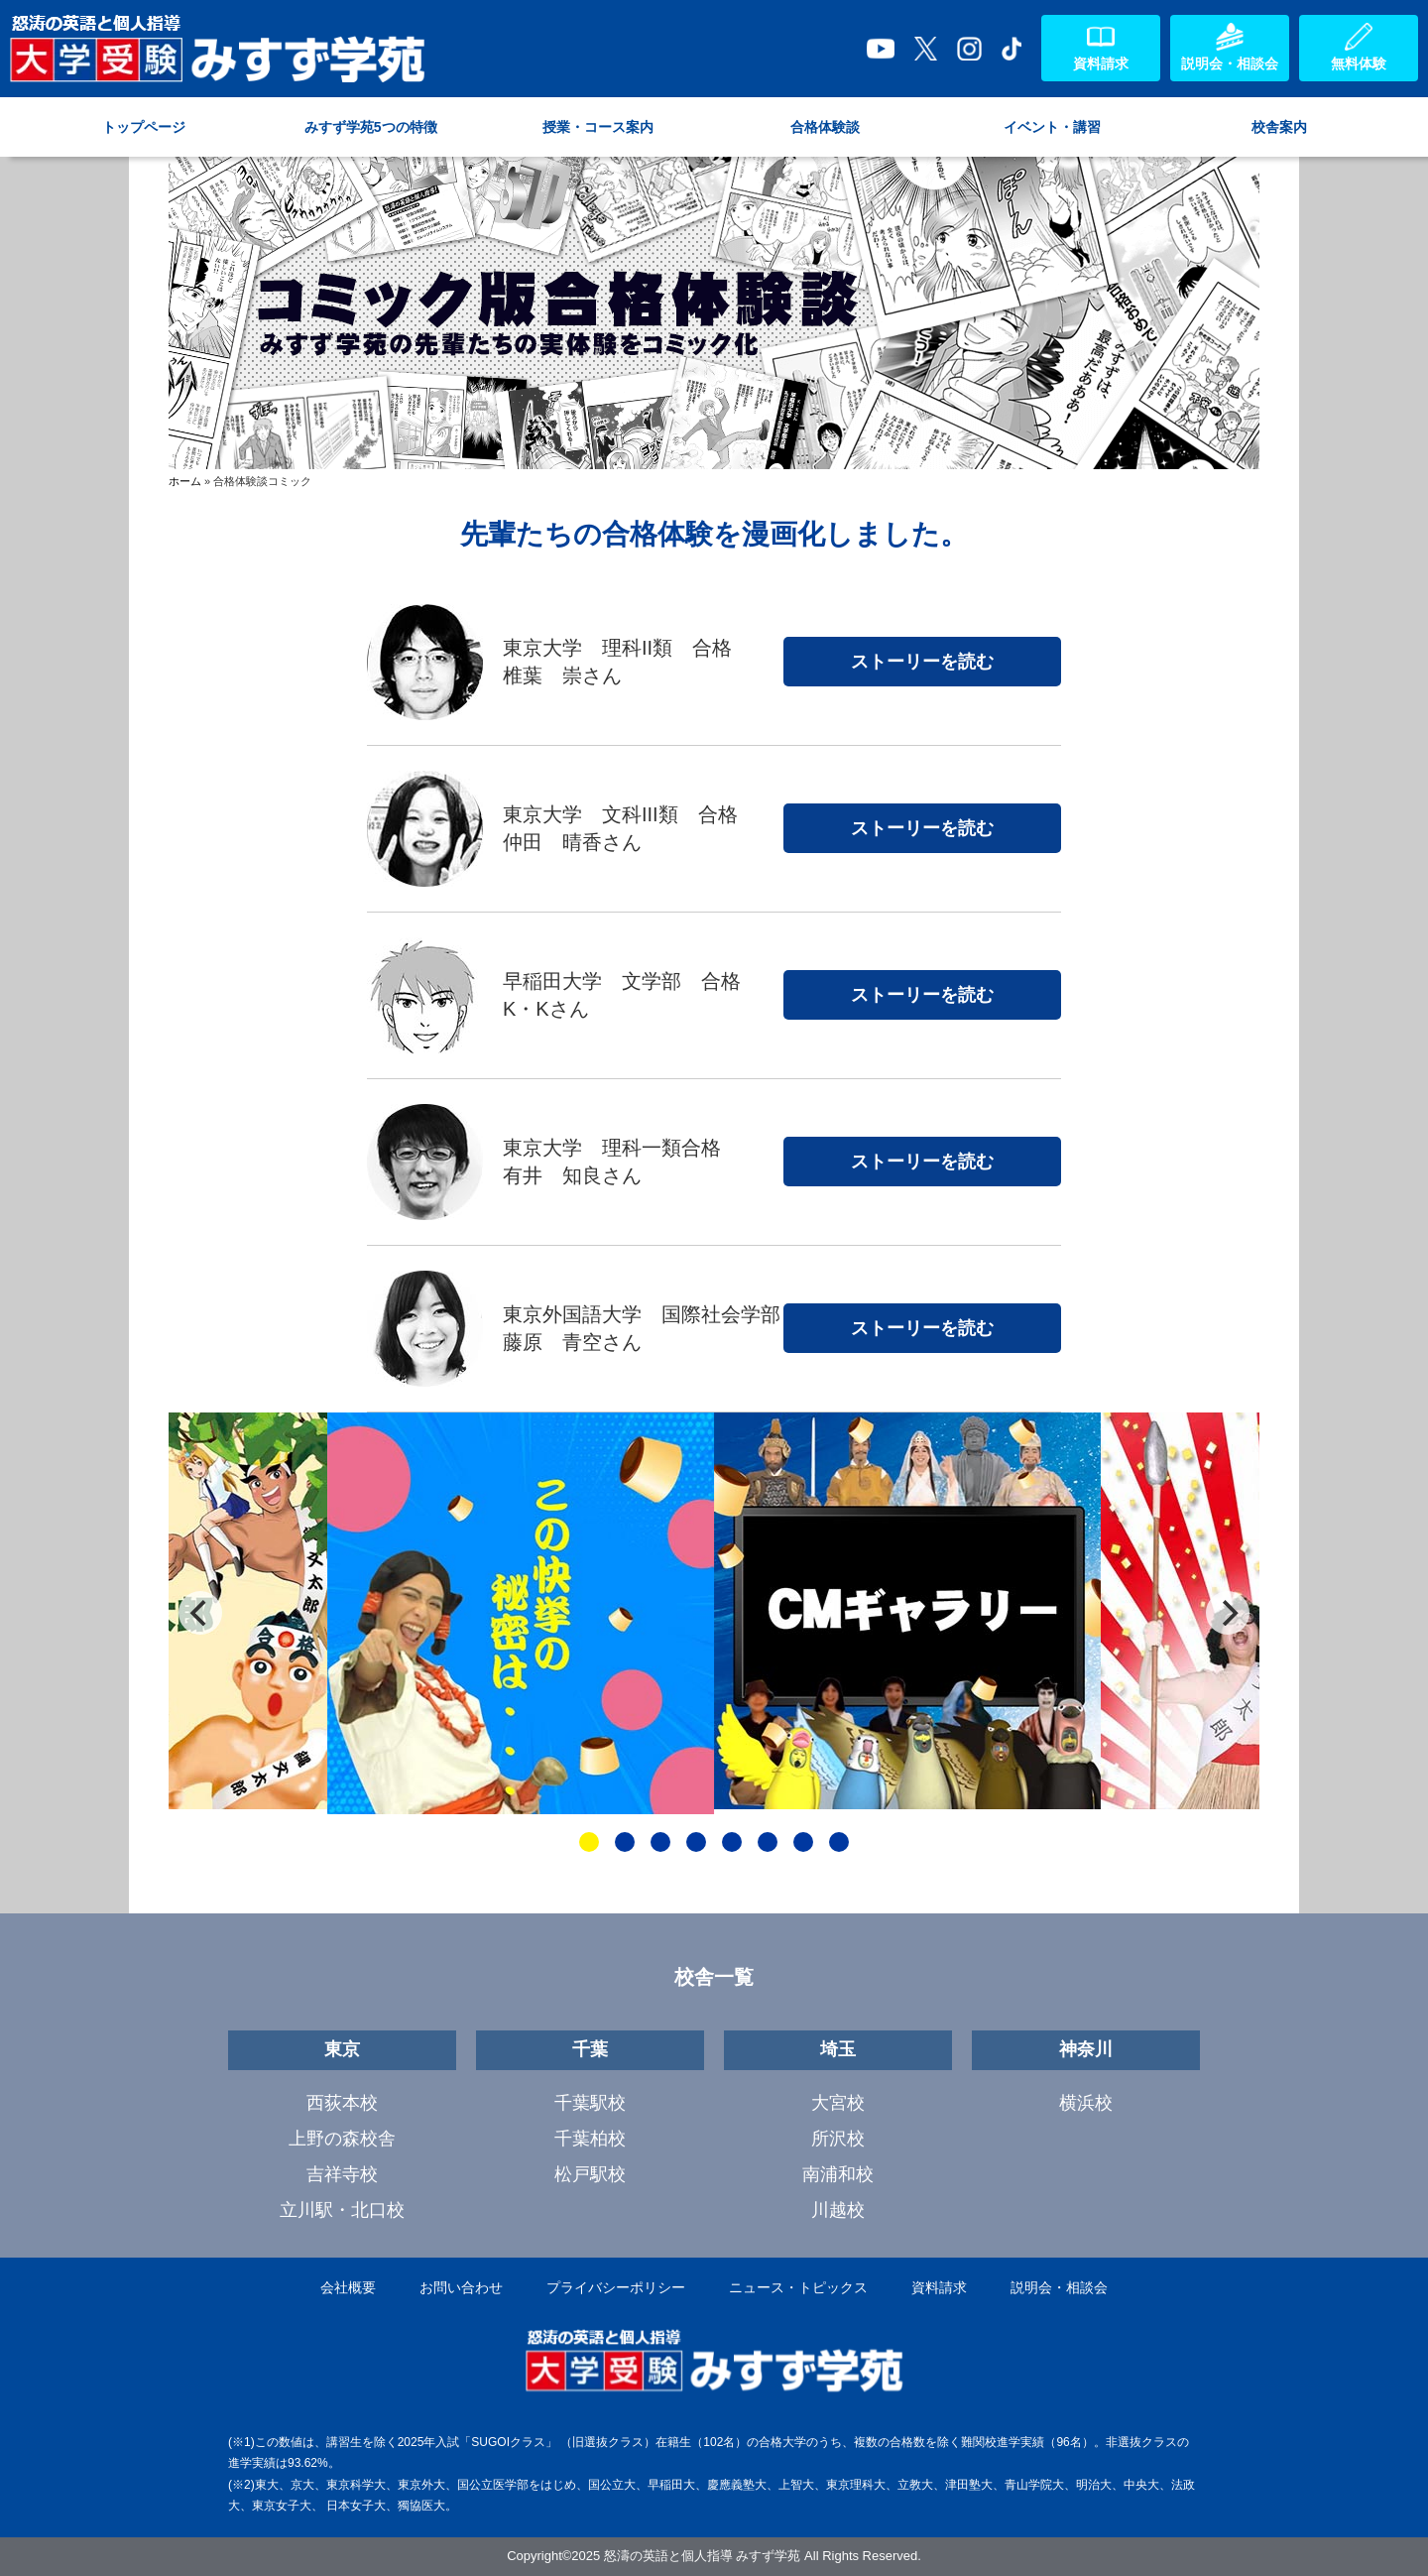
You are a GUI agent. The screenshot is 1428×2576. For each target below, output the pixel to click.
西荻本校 (342, 2103)
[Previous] (200, 1613)
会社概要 (348, 2287)
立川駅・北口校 (342, 2210)
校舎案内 (1279, 127)
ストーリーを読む (922, 662)
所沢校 (838, 2138)
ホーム (185, 481)
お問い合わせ (461, 2287)
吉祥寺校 (342, 2174)
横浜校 (1086, 2103)
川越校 (838, 2210)
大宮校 (838, 2103)
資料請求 (939, 2287)
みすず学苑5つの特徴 (370, 127)
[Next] (1228, 1613)
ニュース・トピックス (798, 2287)
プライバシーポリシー (615, 2287)
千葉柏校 (590, 2138)
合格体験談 (825, 127)
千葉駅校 (590, 2103)
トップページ (143, 127)
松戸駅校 (590, 2174)
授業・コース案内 (598, 127)
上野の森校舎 (342, 2138)
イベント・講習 (1052, 127)
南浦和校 (838, 2174)
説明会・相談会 (1059, 2287)
